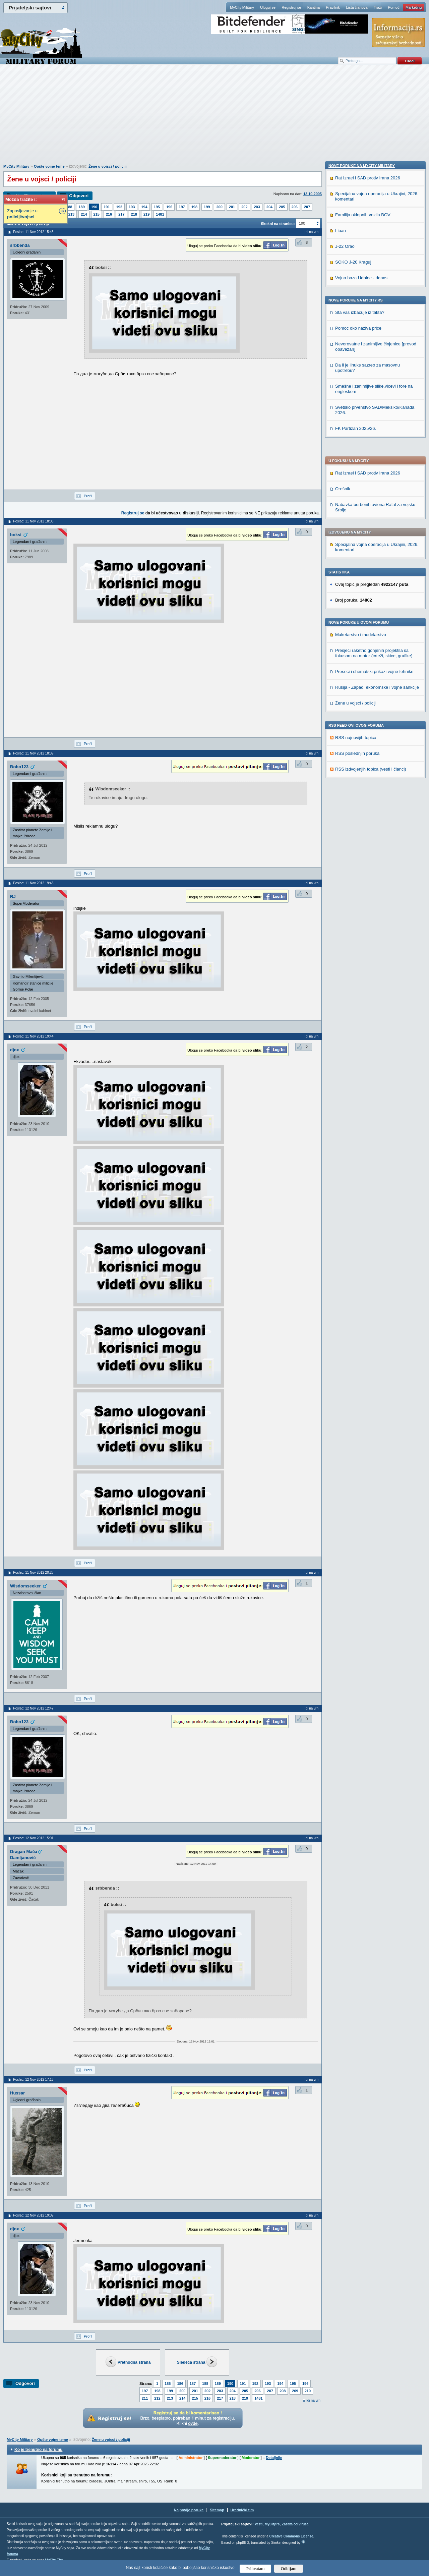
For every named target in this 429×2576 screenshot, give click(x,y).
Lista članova (356, 7)
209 (295, 2391)
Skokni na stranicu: (278, 224)
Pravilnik (333, 7)
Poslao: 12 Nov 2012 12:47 (33, 1708)
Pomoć (393, 7)
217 (121, 214)
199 (207, 207)
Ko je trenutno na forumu (38, 2449)
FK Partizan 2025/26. (355, 861)
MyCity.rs (272, 2524)
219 (146, 214)
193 (132, 207)
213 (71, 214)
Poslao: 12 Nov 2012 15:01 (33, 1838)
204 (269, 207)
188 (69, 207)
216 (109, 214)
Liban (340, 663)
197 (182, 207)
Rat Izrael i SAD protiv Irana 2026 (367, 280)
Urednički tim (242, 2510)
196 (169, 207)
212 (157, 2398)
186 (180, 2384)
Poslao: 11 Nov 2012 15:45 (33, 232)
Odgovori (78, 195)
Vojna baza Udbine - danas (361, 710)
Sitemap (217, 2510)
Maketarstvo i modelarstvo (360, 441)
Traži (378, 7)
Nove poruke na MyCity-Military (361, 599)
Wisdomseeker (25, 1585)
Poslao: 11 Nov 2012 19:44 (33, 1036)
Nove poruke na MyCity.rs (355, 733)
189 (81, 207)
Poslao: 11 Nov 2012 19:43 (33, 883)
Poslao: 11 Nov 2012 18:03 (33, 521)
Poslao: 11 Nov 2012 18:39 (33, 753)
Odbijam (289, 2568)
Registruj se (291, 7)
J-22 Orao (345, 679)
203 (257, 207)
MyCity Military (242, 7)
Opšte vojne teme (49, 166)
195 (157, 207)
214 (84, 214)
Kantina (313, 7)
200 (219, 207)
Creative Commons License (291, 2536)
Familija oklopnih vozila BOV (362, 647)
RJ (13, 896)
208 (283, 2391)
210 (308, 2391)
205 (282, 207)
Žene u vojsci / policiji (107, 166)
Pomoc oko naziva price (358, 761)
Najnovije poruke (189, 2510)
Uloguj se (267, 7)
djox (14, 1049)
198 (194, 207)
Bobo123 (19, 766)
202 (244, 207)
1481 (160, 214)
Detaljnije (274, 2458)
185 (168, 2384)
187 (193, 2384)
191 (107, 207)
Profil (88, 496)
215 (97, 214)
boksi (15, 534)
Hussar (17, 2092)
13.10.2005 (312, 194)
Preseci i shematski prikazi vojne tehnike (374, 478)
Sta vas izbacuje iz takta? (359, 745)
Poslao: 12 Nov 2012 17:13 (33, 2079)
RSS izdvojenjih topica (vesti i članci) (370, 576)
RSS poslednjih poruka (357, 560)
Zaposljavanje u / (22, 213)
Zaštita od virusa (295, 2524)
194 (144, 207)
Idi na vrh (313, 2400)
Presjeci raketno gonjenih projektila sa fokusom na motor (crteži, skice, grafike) (373, 460)
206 (295, 207)
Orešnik (342, 295)
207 (307, 207)
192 (119, 207)
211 (145, 2398)
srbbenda (20, 245)
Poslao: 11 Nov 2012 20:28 (33, 1572)
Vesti (258, 2524)
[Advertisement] (214, 118)
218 (134, 214)
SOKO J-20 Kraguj (353, 694)
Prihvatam (255, 2568)
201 (232, 207)
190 (94, 207)
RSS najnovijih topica (355, 544)
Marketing (414, 7)
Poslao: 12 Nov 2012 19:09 (33, 2215)
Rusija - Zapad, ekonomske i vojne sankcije (377, 494)
